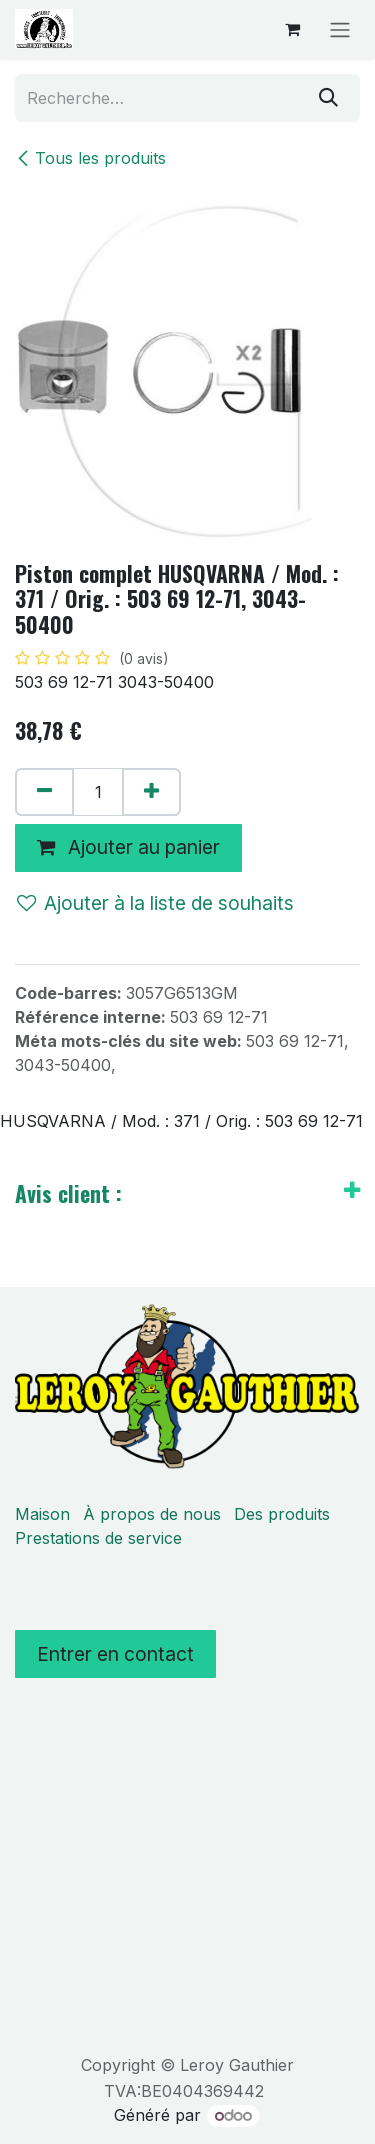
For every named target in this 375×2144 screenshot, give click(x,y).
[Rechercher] (328, 98)
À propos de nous (152, 1514)
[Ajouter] (151, 792)
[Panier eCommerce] (292, 29)
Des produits (282, 1514)
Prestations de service (98, 1538)
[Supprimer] (44, 792)
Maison (42, 1514)
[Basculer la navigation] (340, 29)
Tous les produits (90, 158)
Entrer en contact (115, 1654)
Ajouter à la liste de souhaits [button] (155, 903)
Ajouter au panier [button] (128, 847)
